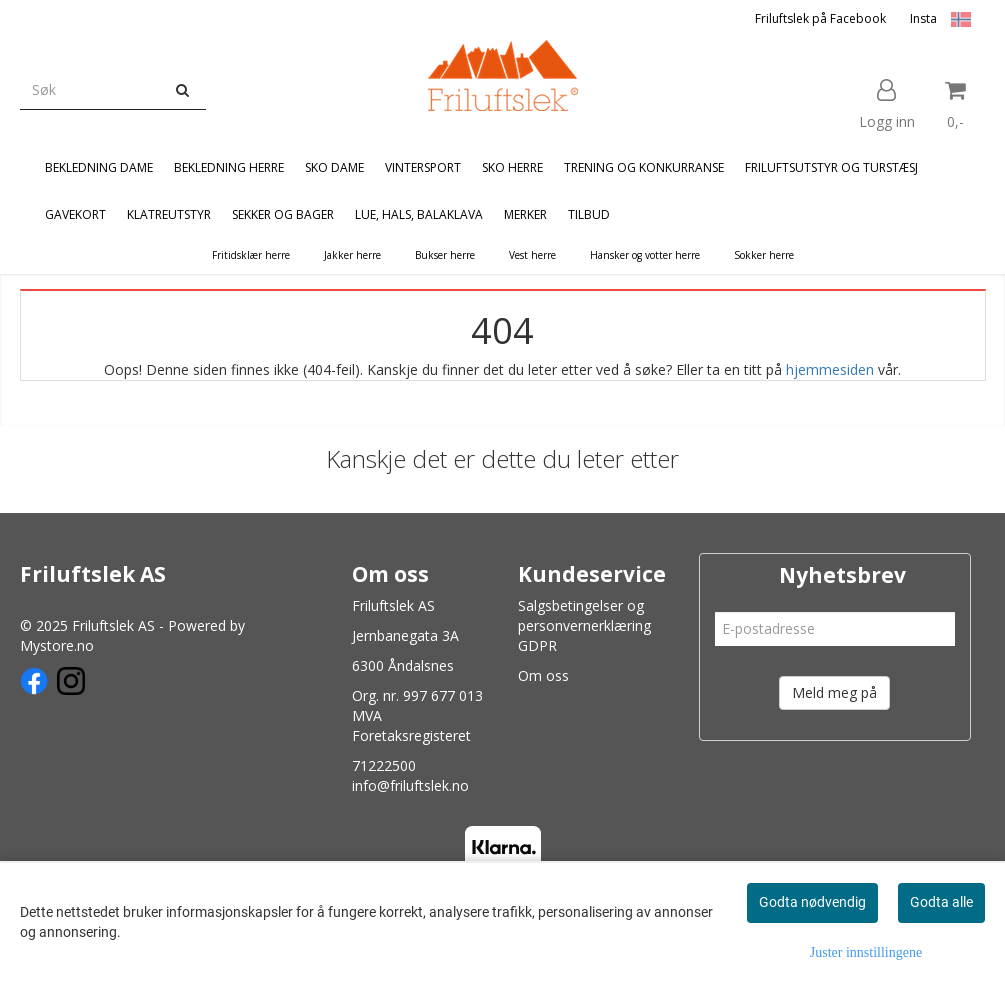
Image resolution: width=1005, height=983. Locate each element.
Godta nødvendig (812, 902)
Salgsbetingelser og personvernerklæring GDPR (584, 625)
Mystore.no (57, 645)
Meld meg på (834, 692)
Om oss (543, 675)
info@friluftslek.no (410, 785)
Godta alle (941, 902)
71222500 (384, 765)
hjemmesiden (830, 369)
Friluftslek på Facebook (820, 18)
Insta (923, 18)
